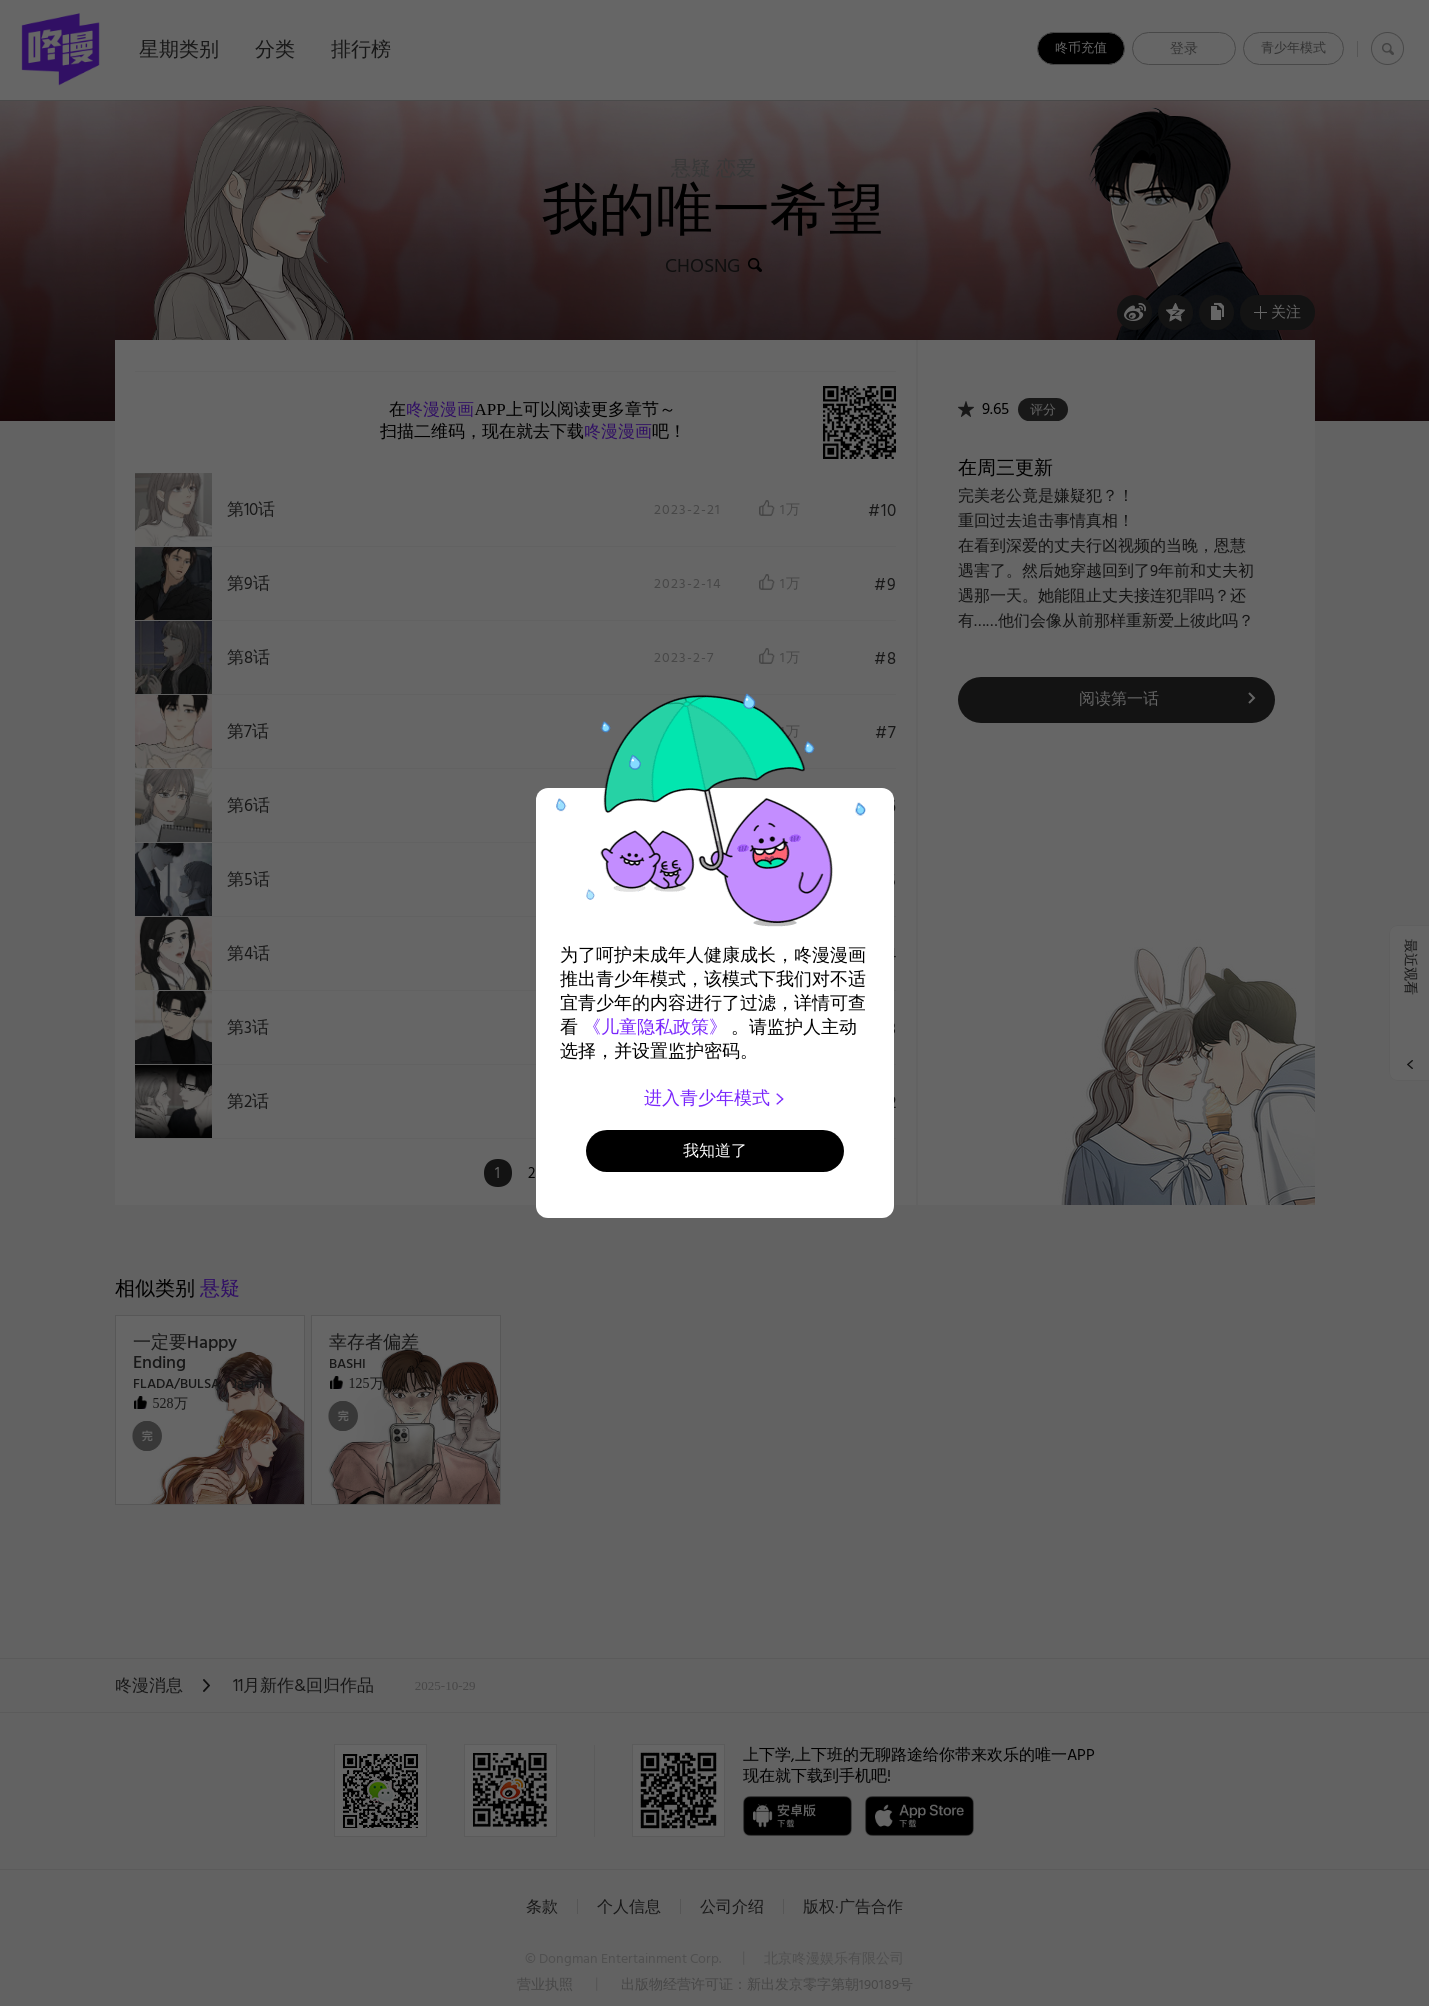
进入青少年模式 (714, 1098)
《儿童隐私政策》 (655, 1027)
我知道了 (715, 1150)
